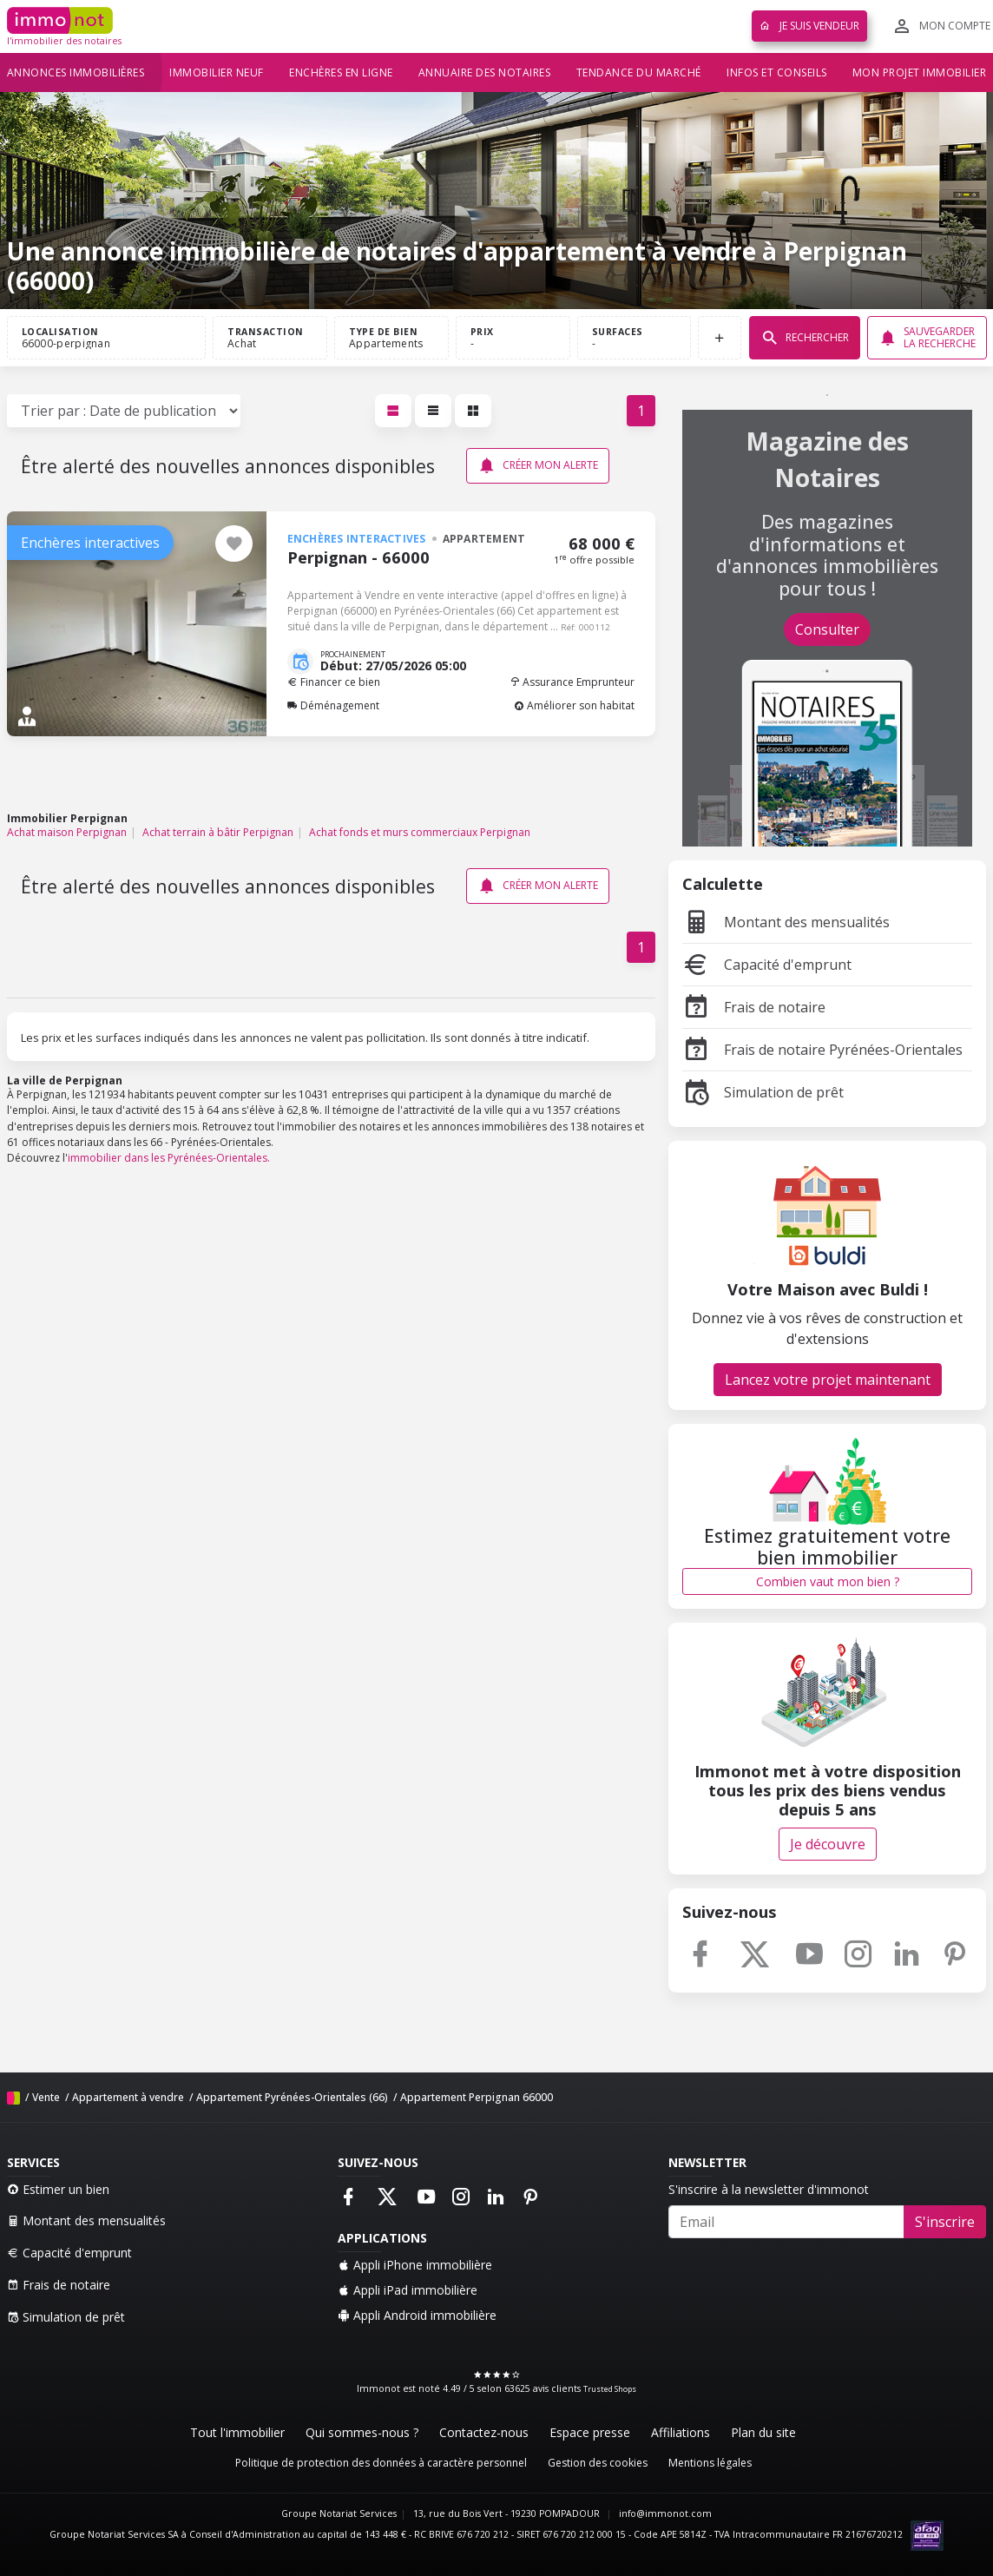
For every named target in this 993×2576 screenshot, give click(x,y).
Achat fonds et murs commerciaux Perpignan (419, 832)
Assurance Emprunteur (572, 682)
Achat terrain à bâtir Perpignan (217, 832)
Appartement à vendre (128, 2097)
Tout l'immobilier (237, 2432)
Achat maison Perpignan (67, 832)
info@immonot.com (665, 2513)
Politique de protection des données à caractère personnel (381, 2462)
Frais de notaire (753, 1007)
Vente (46, 2097)
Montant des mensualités (786, 922)
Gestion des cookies (598, 2462)
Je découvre (827, 1844)
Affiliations (680, 2432)
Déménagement (333, 705)
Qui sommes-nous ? (362, 2432)
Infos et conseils (777, 72)
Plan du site (763, 2432)
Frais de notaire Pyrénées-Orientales (822, 1050)
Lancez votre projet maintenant (828, 1379)
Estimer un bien (58, 2189)
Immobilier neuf (216, 72)
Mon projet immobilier (919, 72)
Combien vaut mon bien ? (827, 1581)
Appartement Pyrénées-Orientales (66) (292, 2097)
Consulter (827, 629)
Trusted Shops (609, 2389)
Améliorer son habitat (574, 705)
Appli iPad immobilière (407, 2290)
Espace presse (589, 2432)
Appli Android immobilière (417, 2315)
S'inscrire (945, 2221)
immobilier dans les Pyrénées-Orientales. (169, 1157)
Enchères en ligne (341, 72)
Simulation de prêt (763, 1092)
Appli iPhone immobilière (415, 2264)
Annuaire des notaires (484, 72)
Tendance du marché (638, 72)
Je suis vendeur (809, 25)
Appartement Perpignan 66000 (476, 2097)
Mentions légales (710, 2462)
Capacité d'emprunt (767, 964)
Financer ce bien (333, 682)
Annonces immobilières (76, 72)
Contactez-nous (484, 2432)
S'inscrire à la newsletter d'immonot (768, 2189)
